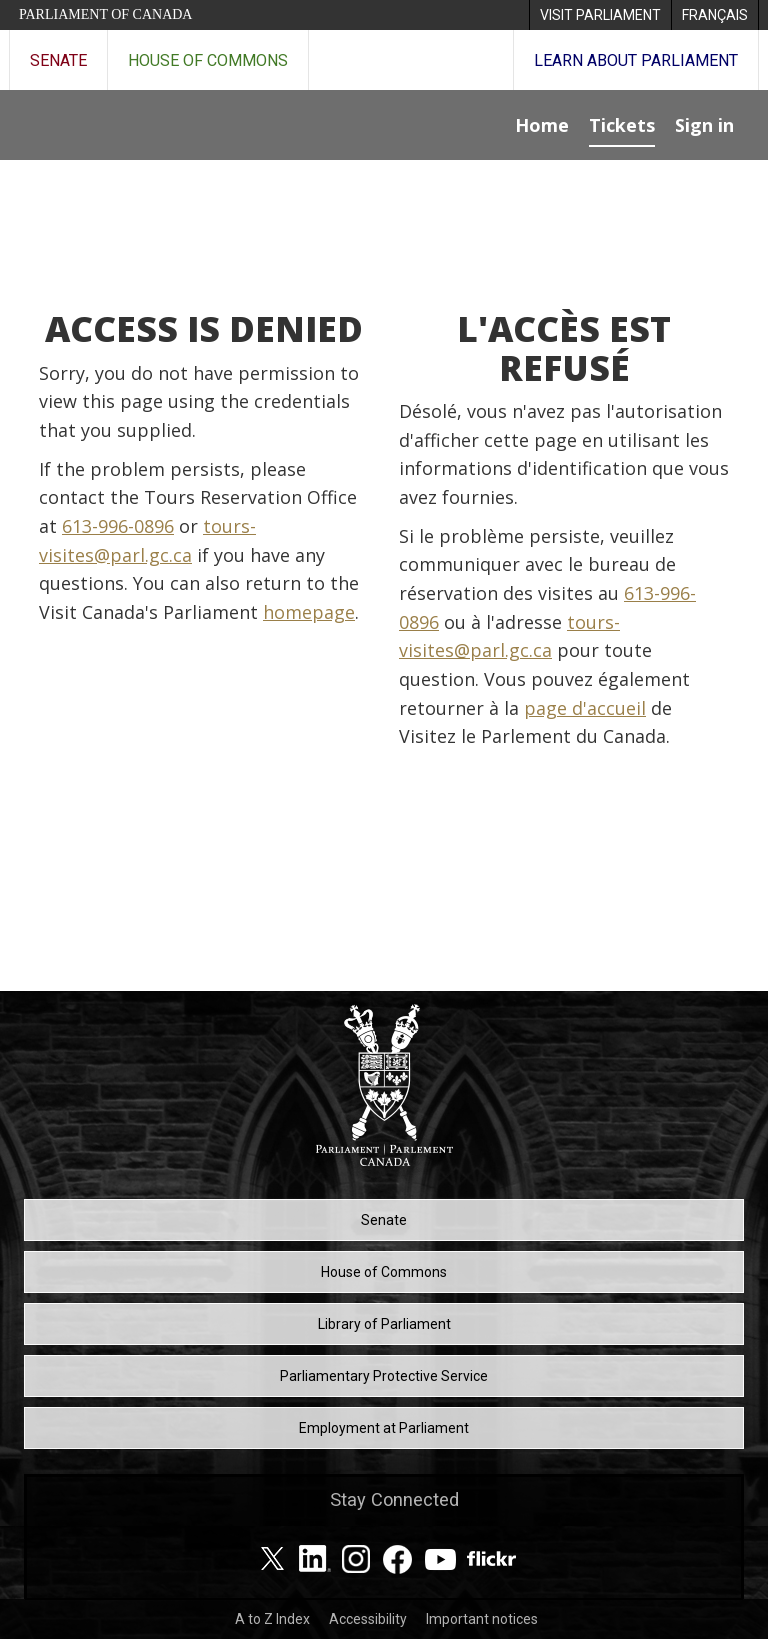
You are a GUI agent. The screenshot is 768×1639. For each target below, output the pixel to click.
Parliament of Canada (105, 14)
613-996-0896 (118, 526)
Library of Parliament (384, 1324)
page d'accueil (585, 708)
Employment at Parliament (384, 1428)
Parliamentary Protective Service (384, 1376)
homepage (309, 612)
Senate (58, 60)
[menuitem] (600, 15)
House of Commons (208, 60)
